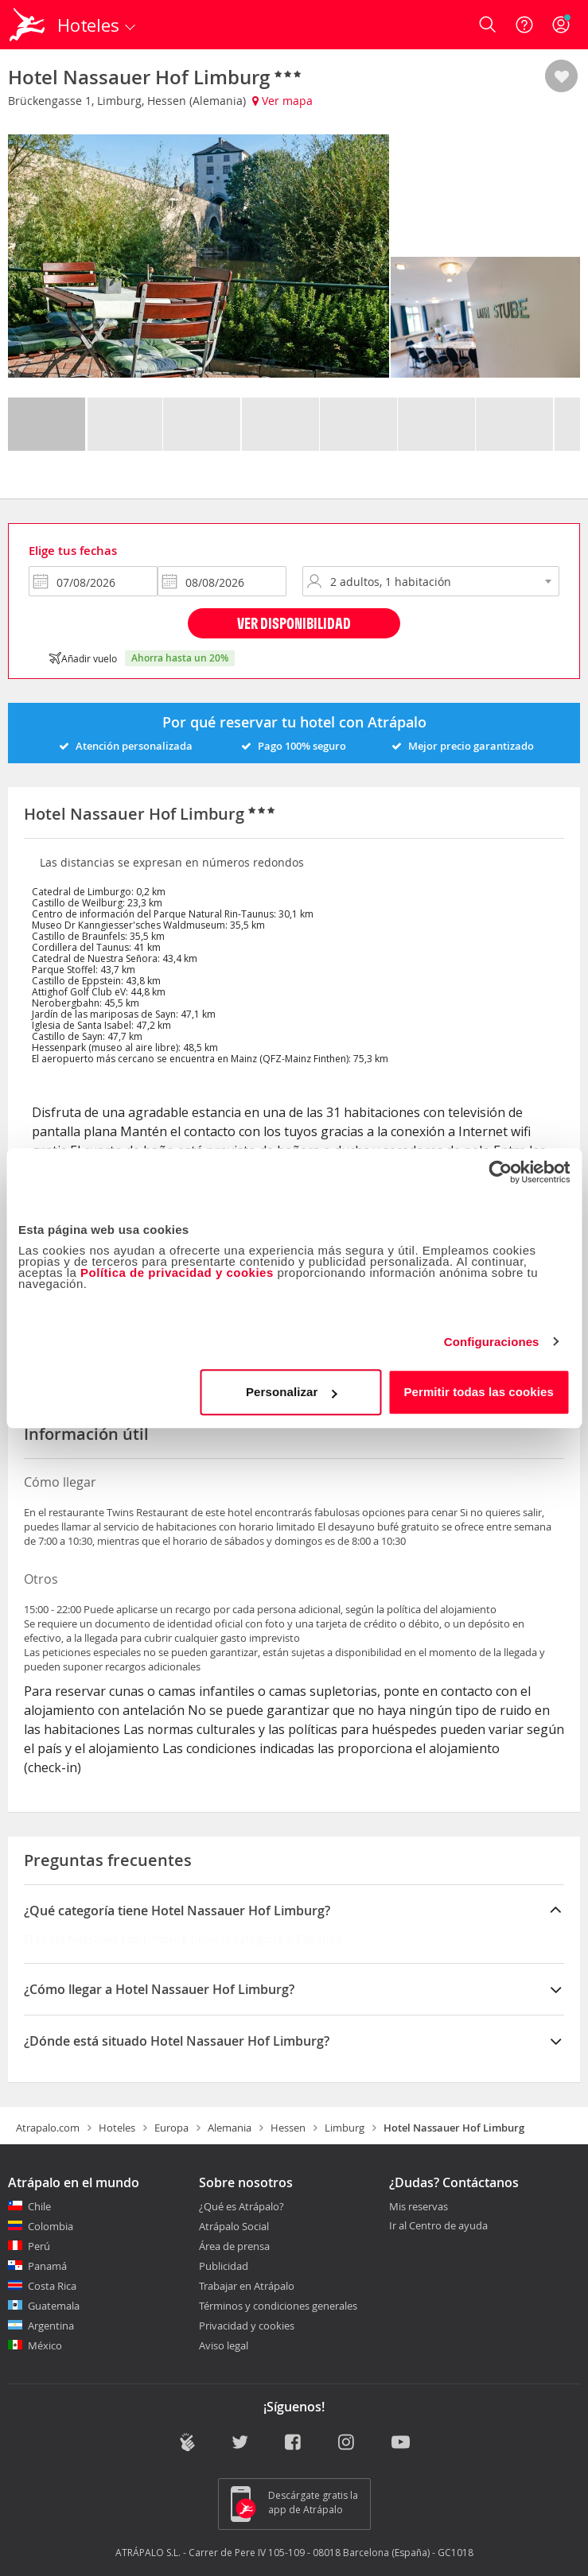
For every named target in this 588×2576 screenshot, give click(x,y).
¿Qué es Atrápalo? (241, 2206)
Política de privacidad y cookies (177, 1272)
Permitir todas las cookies (478, 1392)
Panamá (47, 2266)
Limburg (344, 2127)
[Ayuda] (524, 24)
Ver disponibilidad (294, 623)
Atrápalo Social (234, 2226)
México (45, 2345)
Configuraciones (491, 1341)
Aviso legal (223, 2345)
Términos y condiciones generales (278, 2306)
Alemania (229, 2127)
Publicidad (223, 2266)
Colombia (50, 2226)
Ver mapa (282, 100)
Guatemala (54, 2306)
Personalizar (291, 1392)
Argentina (51, 2325)
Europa (171, 2127)
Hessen (288, 2127)
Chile (39, 2206)
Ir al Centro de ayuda (438, 2226)
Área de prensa (234, 2246)
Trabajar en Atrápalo (246, 2286)
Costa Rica (52, 2286)
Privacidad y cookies (246, 2325)
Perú (39, 2246)
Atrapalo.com (48, 2127)
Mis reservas (418, 2207)
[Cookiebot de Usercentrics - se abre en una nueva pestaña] (500, 1172)
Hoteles (117, 2127)
